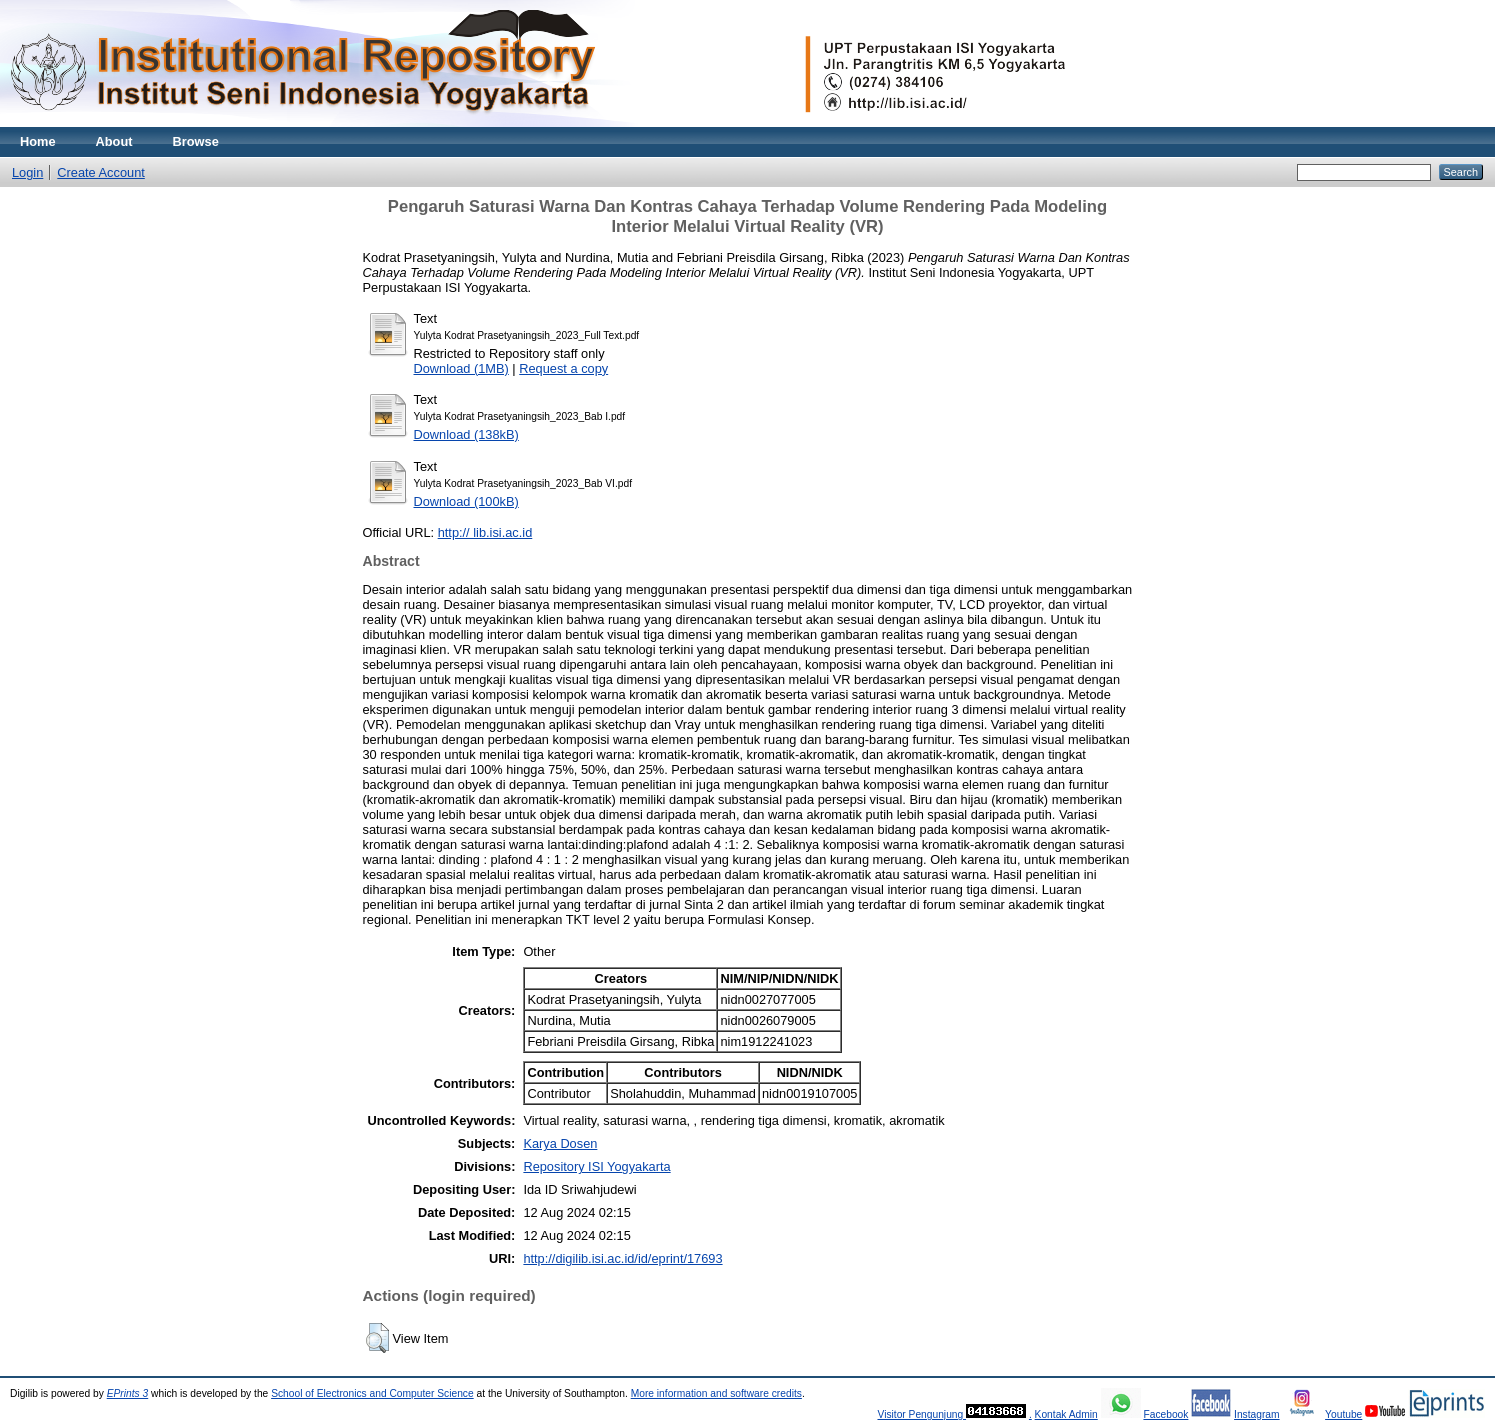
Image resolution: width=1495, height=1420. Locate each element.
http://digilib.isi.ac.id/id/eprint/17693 (622, 1258)
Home (38, 141)
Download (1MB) (461, 368)
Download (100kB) (466, 501)
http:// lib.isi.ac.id (485, 532)
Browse (196, 141)
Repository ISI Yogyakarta (596, 1166)
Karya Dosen (560, 1143)
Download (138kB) (466, 434)
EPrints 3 (128, 1393)
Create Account (101, 172)
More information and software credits (716, 1393)
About (114, 141)
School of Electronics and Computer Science (372, 1393)
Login (27, 172)
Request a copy (563, 368)
